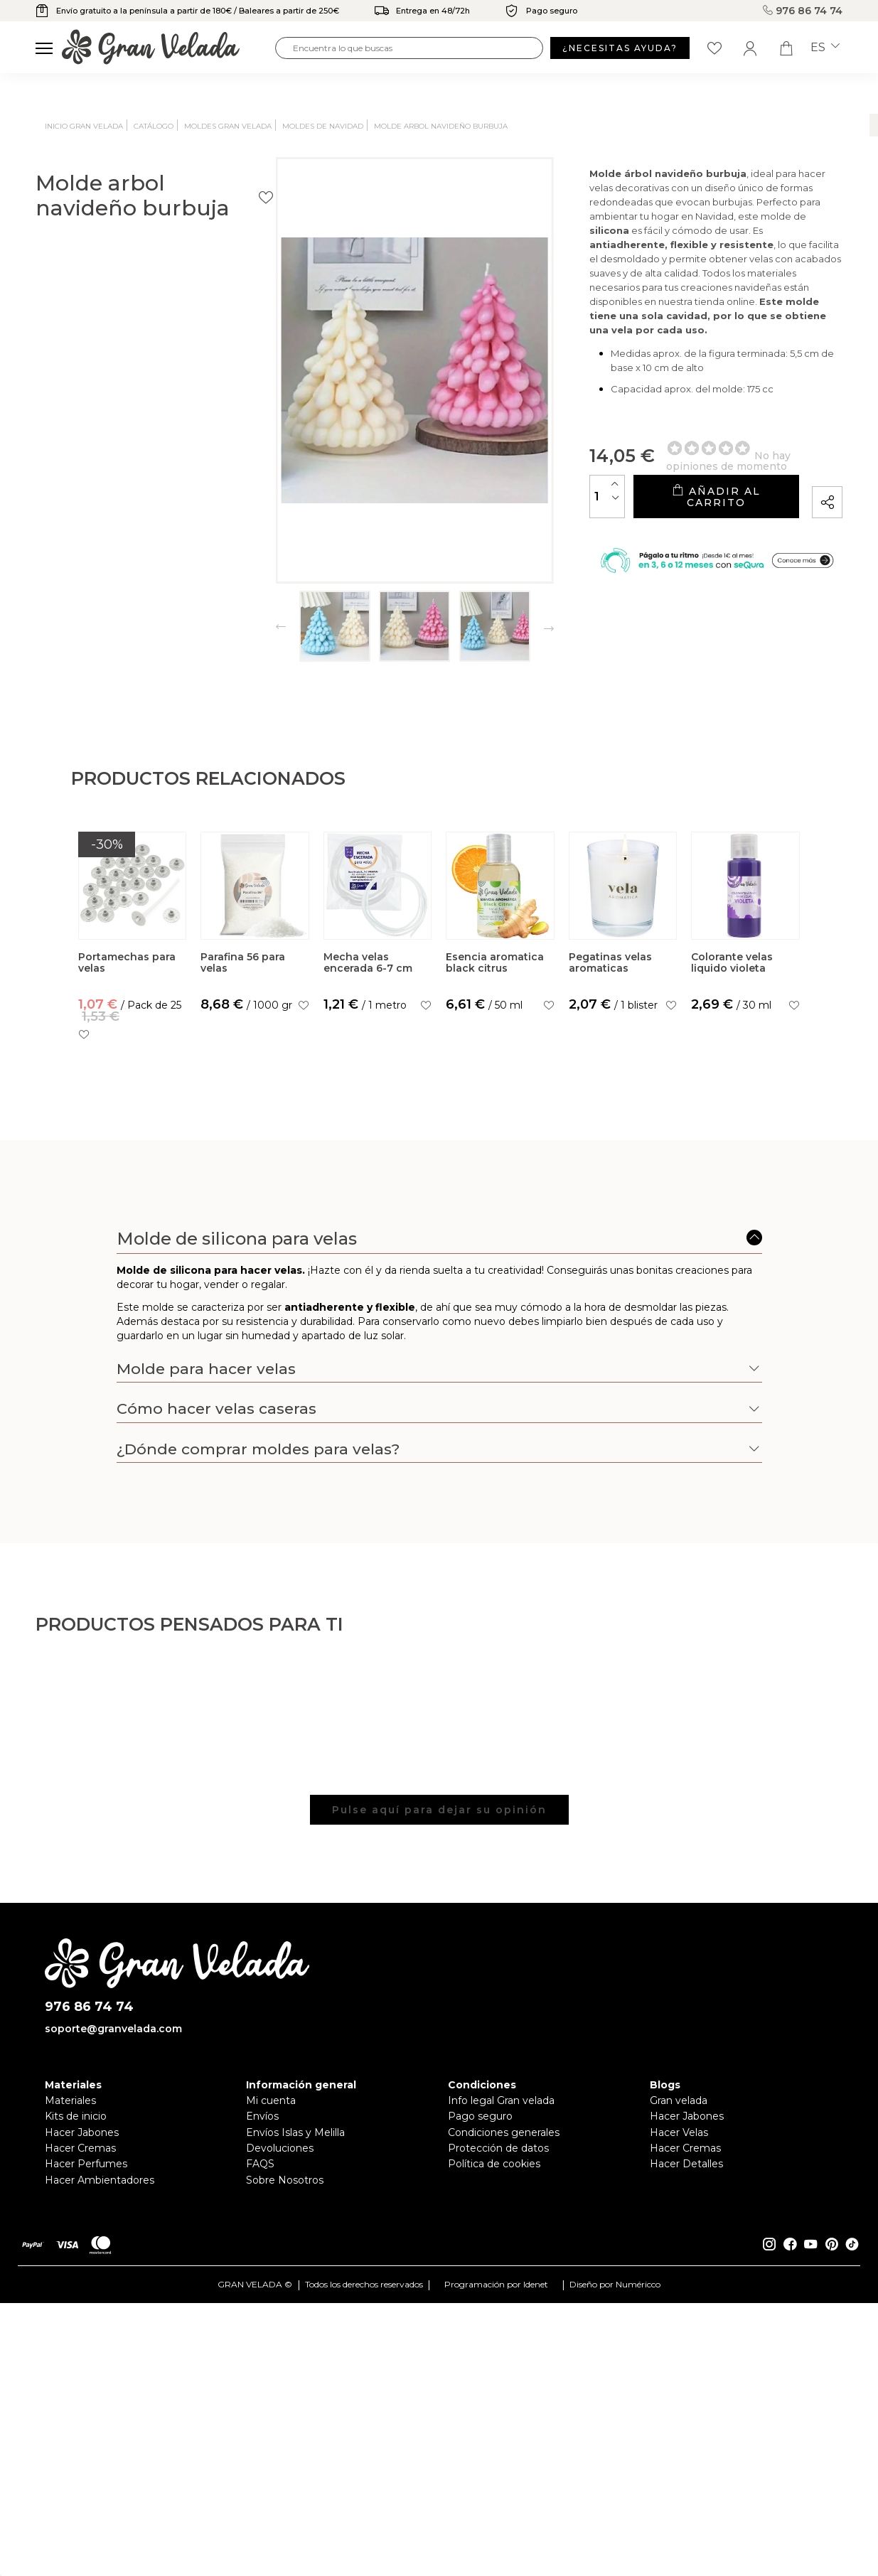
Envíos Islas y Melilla (295, 2432)
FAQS (260, 2464)
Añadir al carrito (658, 473)
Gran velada (678, 2400)
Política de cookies (494, 2464)
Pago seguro (480, 2416)
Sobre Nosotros (284, 2480)
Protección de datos (498, 2448)
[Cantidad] (492, 472)
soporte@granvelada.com (113, 2328)
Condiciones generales (504, 2432)
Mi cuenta (271, 2400)
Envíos (262, 2416)
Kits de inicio (76, 2416)
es (825, 47)
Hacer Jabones (82, 2432)
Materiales (70, 2400)
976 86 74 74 (805, 10)
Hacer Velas (679, 2432)
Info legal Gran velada (501, 2400)
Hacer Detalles (686, 2464)
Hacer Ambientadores (99, 2480)
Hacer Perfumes (86, 2464)
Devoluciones (280, 2448)
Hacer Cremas (80, 2448)
